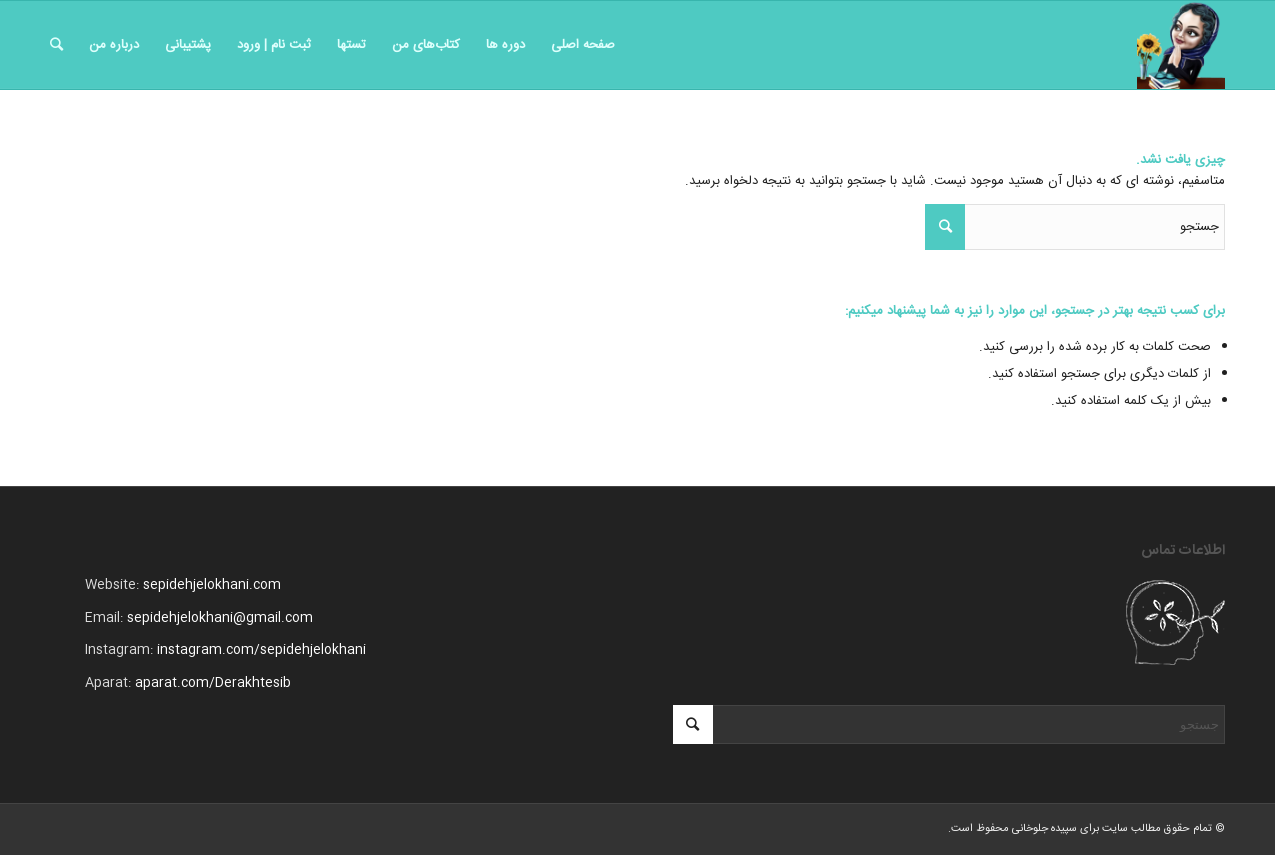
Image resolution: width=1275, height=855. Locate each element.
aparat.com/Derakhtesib (213, 683)
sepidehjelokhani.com (212, 585)
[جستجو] (56, 45)
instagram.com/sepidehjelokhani (261, 650)
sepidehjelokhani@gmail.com (220, 618)
